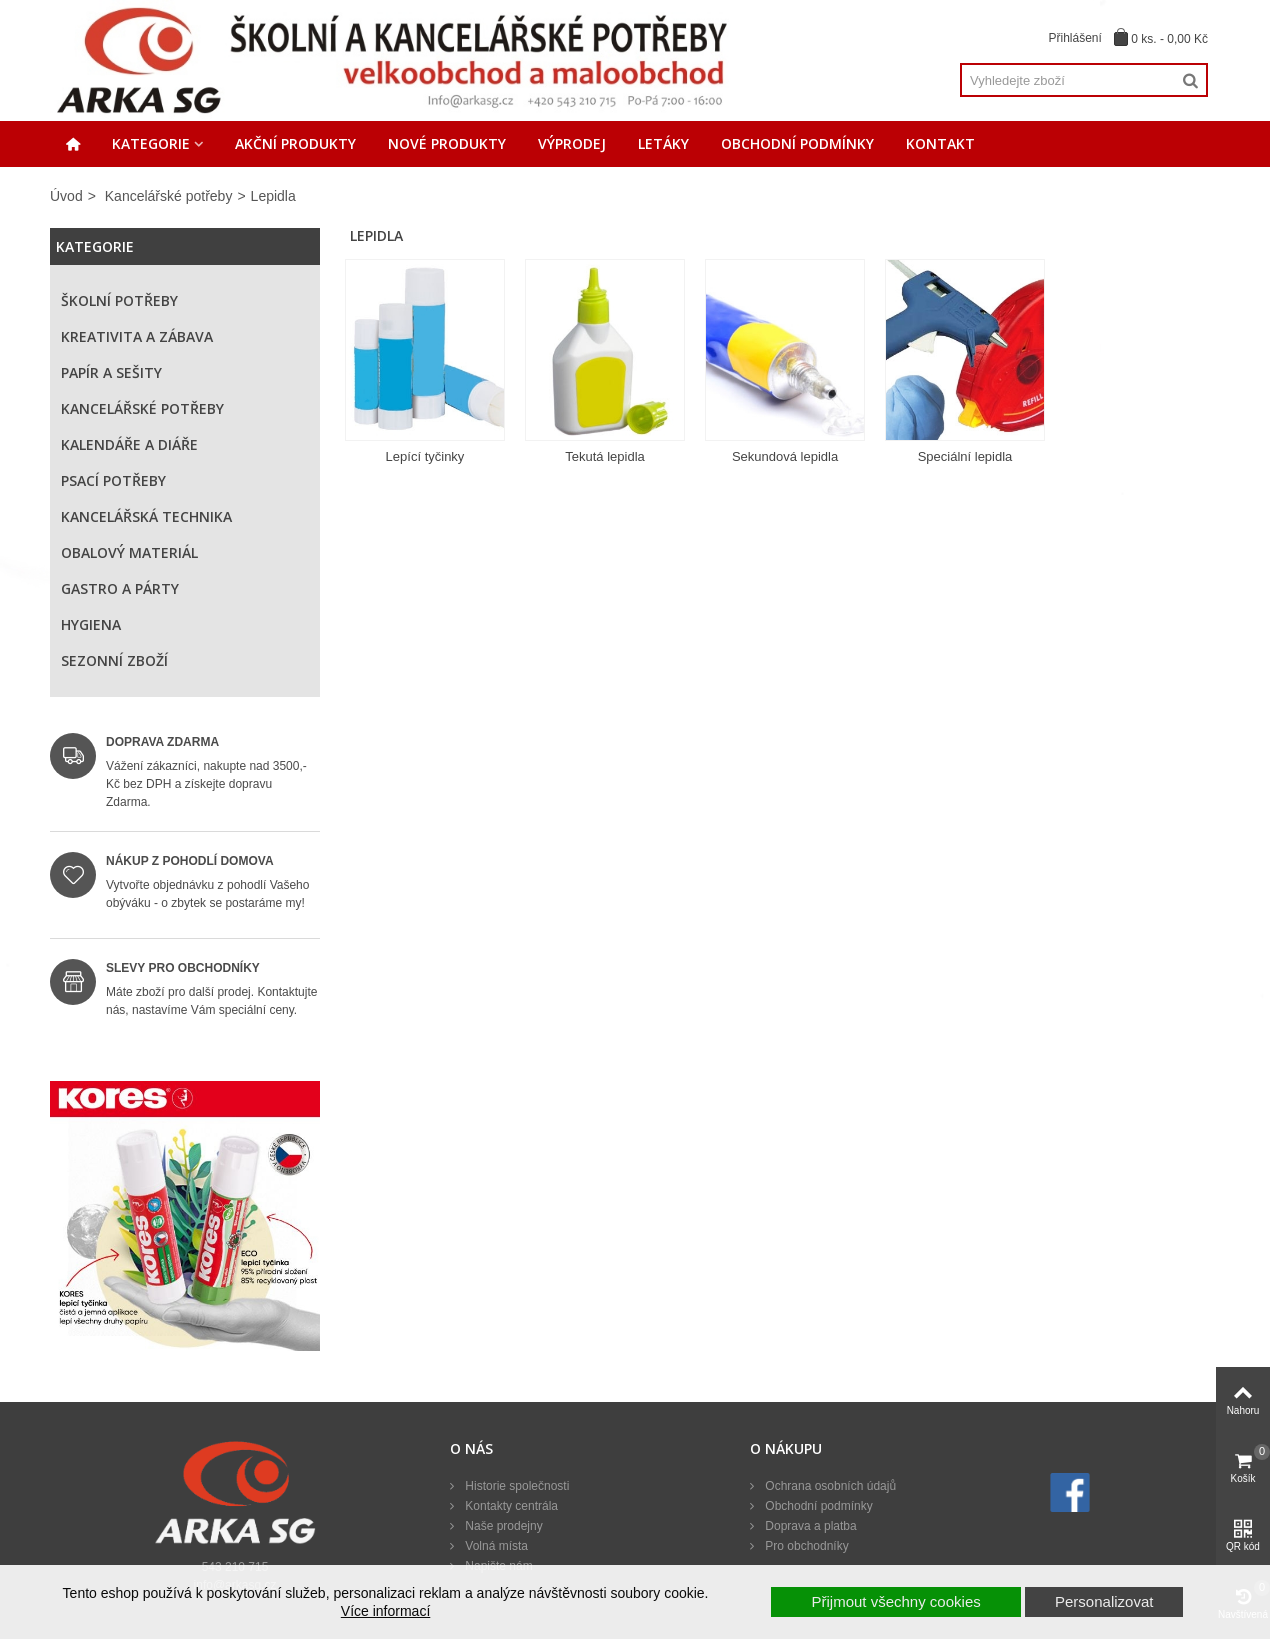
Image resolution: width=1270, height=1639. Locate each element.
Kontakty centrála (510, 1506)
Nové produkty (447, 143)
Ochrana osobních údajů (829, 1486)
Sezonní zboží (114, 660)
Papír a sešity (111, 372)
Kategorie (151, 143)
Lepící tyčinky (425, 456)
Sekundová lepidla (785, 456)
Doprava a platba (809, 1526)
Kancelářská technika (146, 516)
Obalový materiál (129, 552)
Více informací (385, 1611)
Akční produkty (295, 143)
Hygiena (91, 624)
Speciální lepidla (965, 456)
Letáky (663, 143)
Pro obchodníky (805, 1546)
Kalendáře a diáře (129, 444)
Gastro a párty (120, 588)
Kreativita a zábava (137, 336)
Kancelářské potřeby (169, 196)
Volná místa (495, 1546)
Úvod (66, 196)
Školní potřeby (119, 300)
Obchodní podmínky (797, 143)
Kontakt (940, 143)
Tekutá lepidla (605, 456)
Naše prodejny (502, 1526)
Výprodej (572, 143)
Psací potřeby (113, 480)
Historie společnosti (515, 1486)
